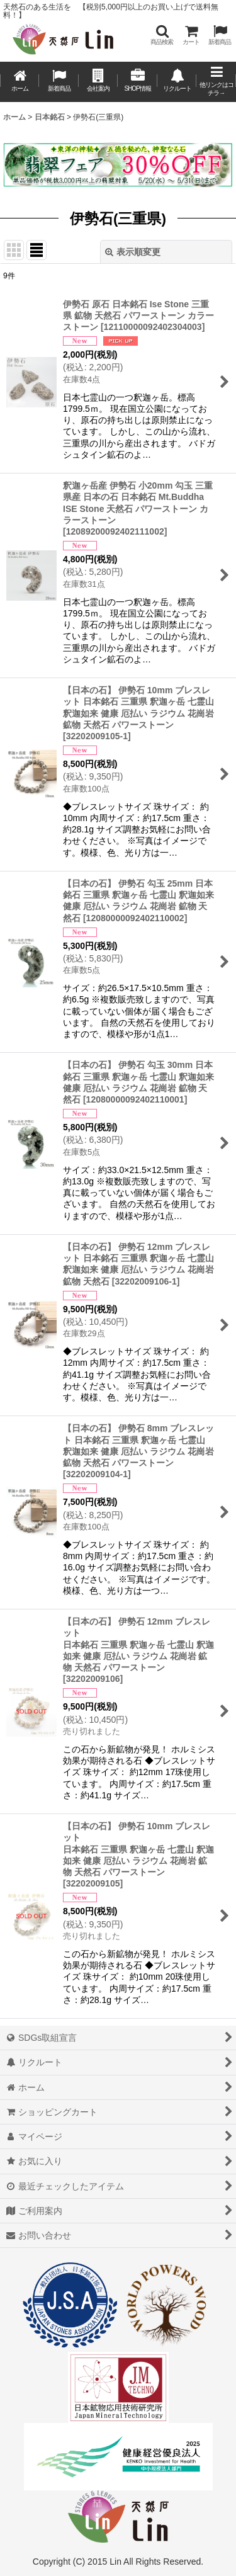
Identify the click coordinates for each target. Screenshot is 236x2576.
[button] (161, 35)
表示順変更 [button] (132, 252)
